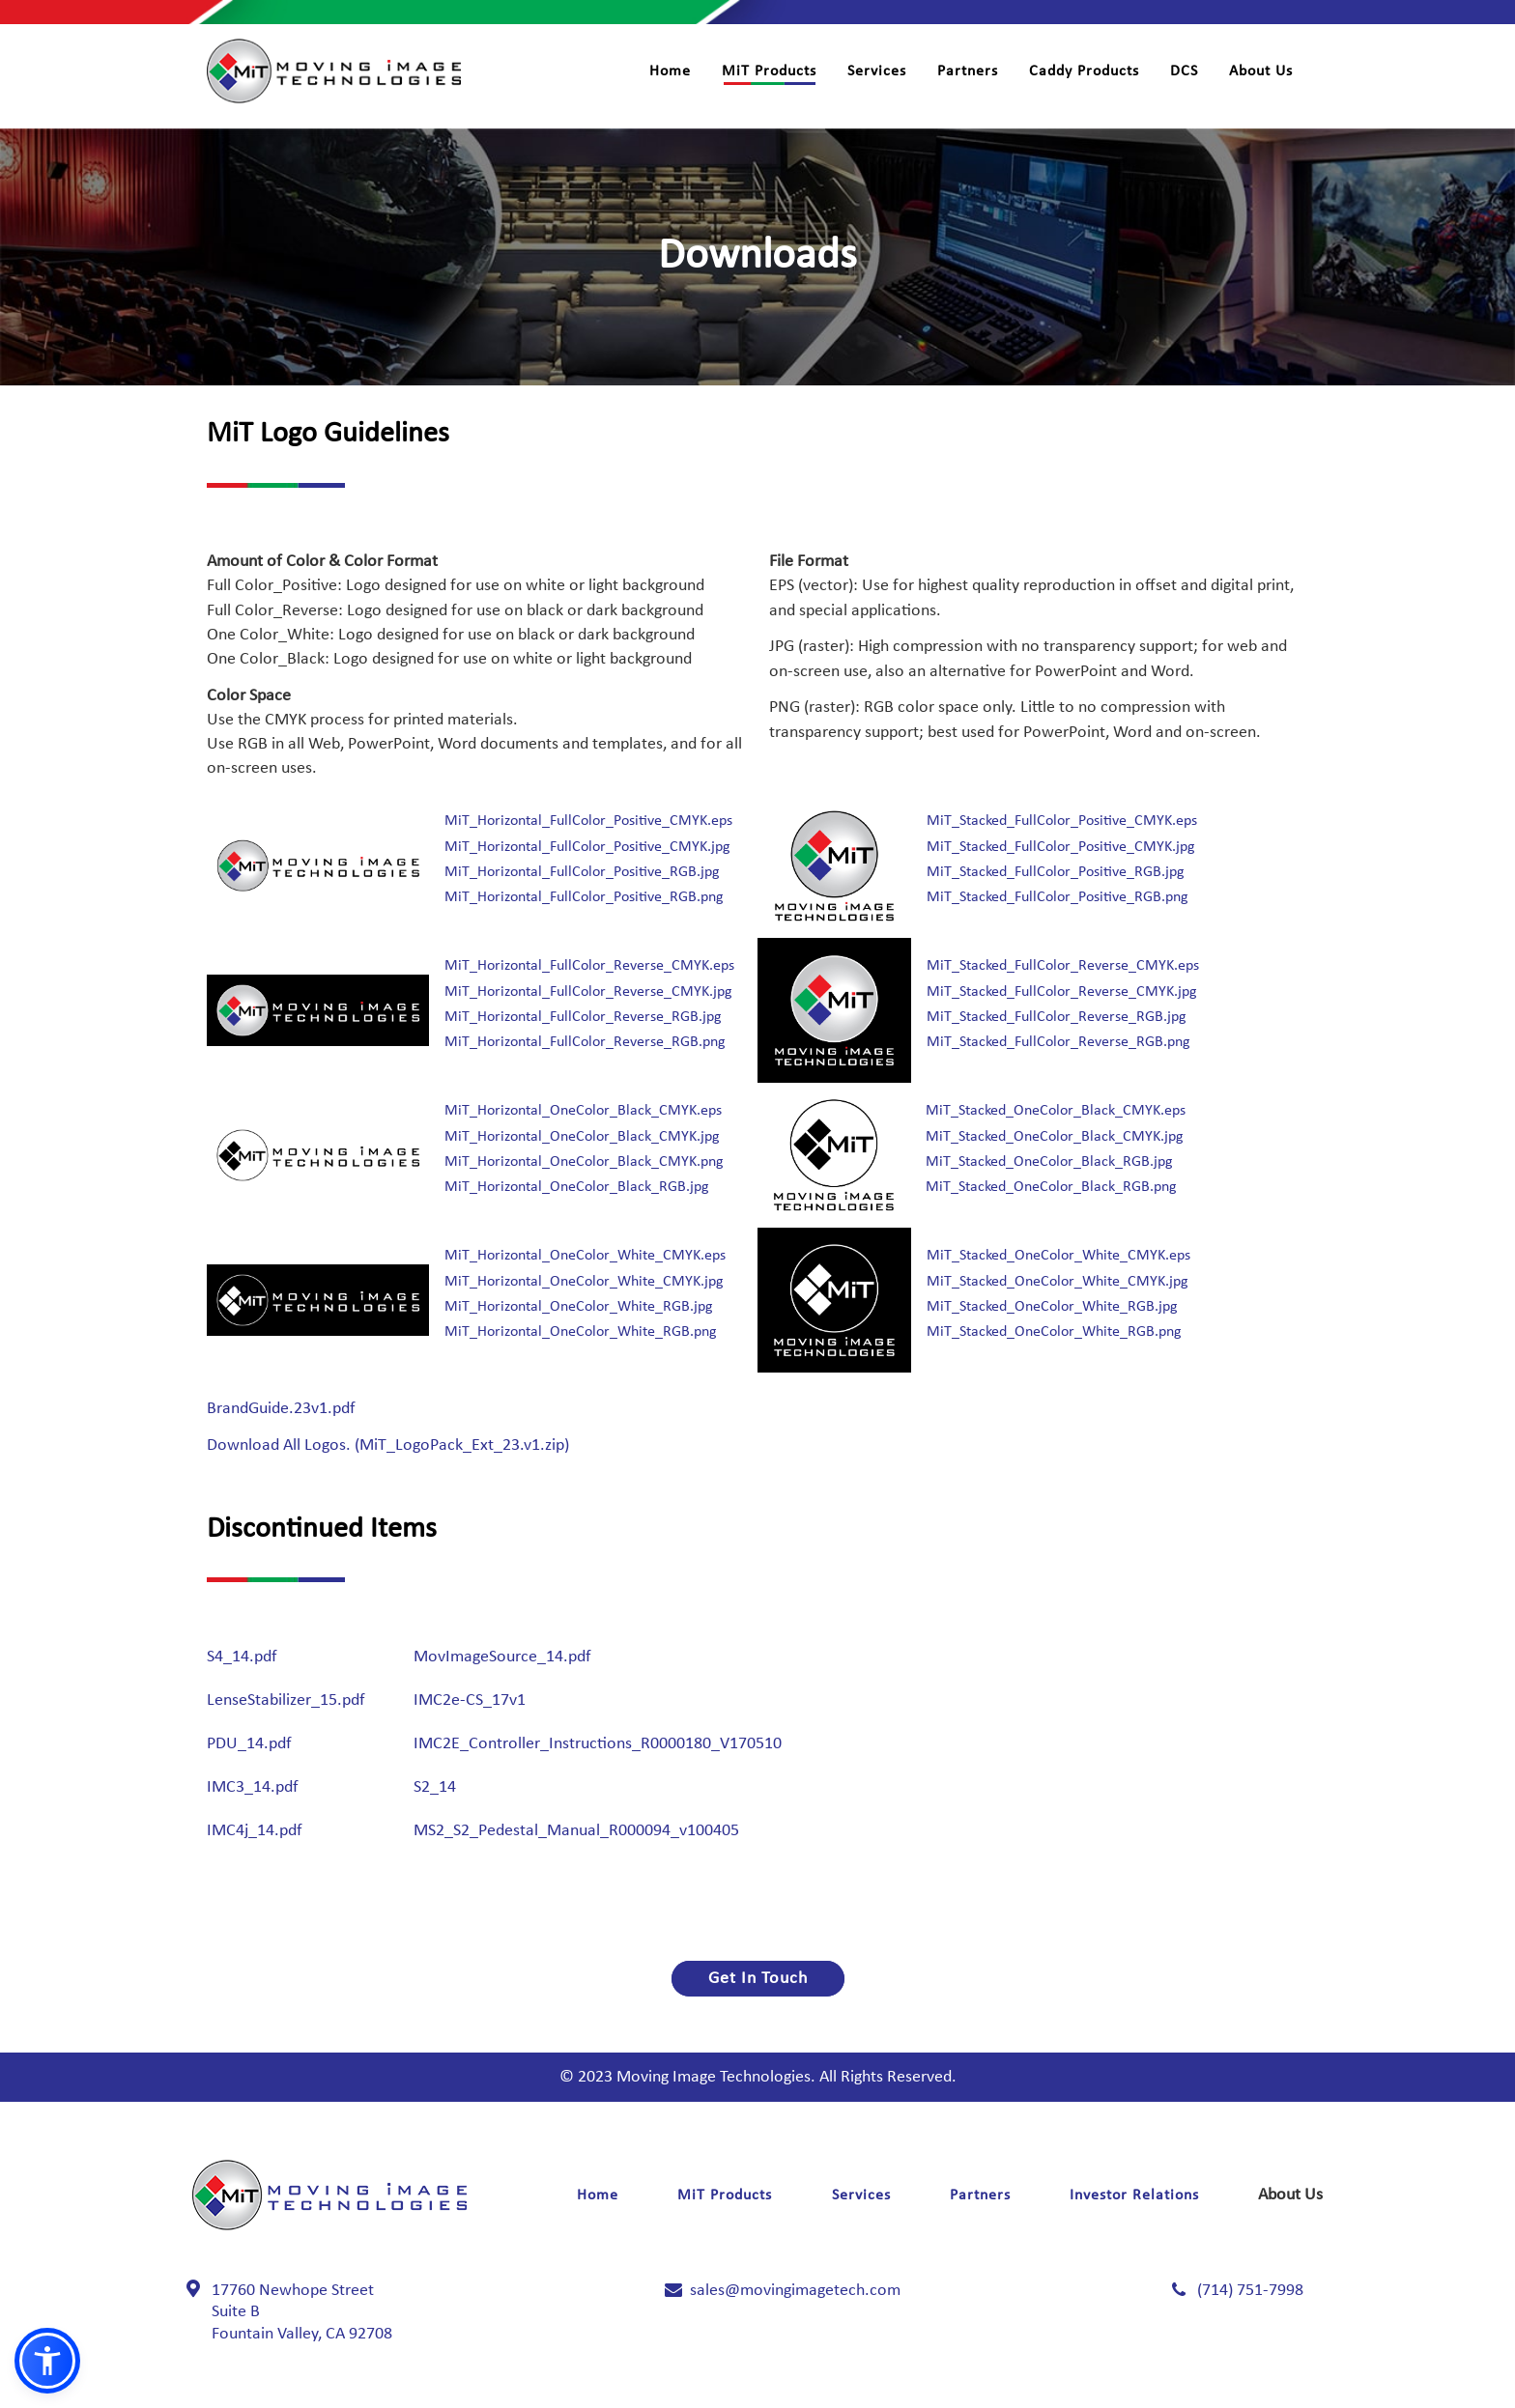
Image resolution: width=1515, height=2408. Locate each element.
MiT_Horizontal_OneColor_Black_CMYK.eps (583, 1111)
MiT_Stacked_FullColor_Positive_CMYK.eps (1062, 821)
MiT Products (769, 71)
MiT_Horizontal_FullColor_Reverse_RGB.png (585, 1042)
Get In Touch (758, 1978)
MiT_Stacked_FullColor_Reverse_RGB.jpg (1056, 1017)
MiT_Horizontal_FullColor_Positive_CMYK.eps (588, 821)
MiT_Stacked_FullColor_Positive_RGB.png (1057, 897)
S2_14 (435, 1787)
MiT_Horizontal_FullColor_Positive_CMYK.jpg (587, 847)
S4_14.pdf (242, 1657)
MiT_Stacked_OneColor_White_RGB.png (1054, 1332)
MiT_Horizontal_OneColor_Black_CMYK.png (584, 1162)
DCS (1184, 71)
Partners (967, 71)
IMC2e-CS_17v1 (470, 1700)
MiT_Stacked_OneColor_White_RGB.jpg (1052, 1307)
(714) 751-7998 (1250, 2290)
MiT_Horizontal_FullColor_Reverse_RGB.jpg (583, 1017)
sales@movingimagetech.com (795, 2290)
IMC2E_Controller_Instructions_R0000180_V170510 (598, 1744)
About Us (1261, 71)
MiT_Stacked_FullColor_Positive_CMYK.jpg (1061, 847)
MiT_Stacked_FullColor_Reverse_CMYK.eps (1063, 966)
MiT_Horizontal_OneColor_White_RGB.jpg (578, 1307)
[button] (47, 2361)
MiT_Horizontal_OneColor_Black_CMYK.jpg (582, 1137)
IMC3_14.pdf (253, 1787)
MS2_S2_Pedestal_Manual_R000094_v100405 (576, 1831)
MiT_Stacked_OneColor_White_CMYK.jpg (1057, 1281)
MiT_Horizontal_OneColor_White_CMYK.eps (585, 1255)
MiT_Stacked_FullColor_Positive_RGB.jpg (1056, 872)
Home (670, 71)
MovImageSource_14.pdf (502, 1657)
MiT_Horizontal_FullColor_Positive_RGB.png (584, 897)
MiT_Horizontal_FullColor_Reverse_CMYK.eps (589, 966)
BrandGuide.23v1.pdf (281, 1409)
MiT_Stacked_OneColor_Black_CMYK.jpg (1055, 1137)
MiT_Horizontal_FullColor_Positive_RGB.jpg (582, 872)
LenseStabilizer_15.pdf (286, 1700)
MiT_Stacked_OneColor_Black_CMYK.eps (1056, 1111)
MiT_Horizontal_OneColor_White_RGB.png (580, 1332)
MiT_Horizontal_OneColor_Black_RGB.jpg (576, 1187)
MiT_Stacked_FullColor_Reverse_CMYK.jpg (1062, 992)
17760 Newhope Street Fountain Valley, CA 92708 (302, 2312)
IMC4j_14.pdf (254, 1831)
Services (876, 71)
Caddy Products (1084, 71)
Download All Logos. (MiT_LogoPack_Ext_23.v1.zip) (388, 1445)
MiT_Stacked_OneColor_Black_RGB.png (1051, 1187)
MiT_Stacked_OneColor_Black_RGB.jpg (1049, 1162)
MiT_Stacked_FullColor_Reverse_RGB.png (1058, 1042)
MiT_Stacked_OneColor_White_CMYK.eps (1058, 1255)
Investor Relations (1134, 2195)
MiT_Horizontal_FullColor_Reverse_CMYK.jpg (588, 992)
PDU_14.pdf (249, 1744)
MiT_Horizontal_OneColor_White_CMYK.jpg (584, 1281)
